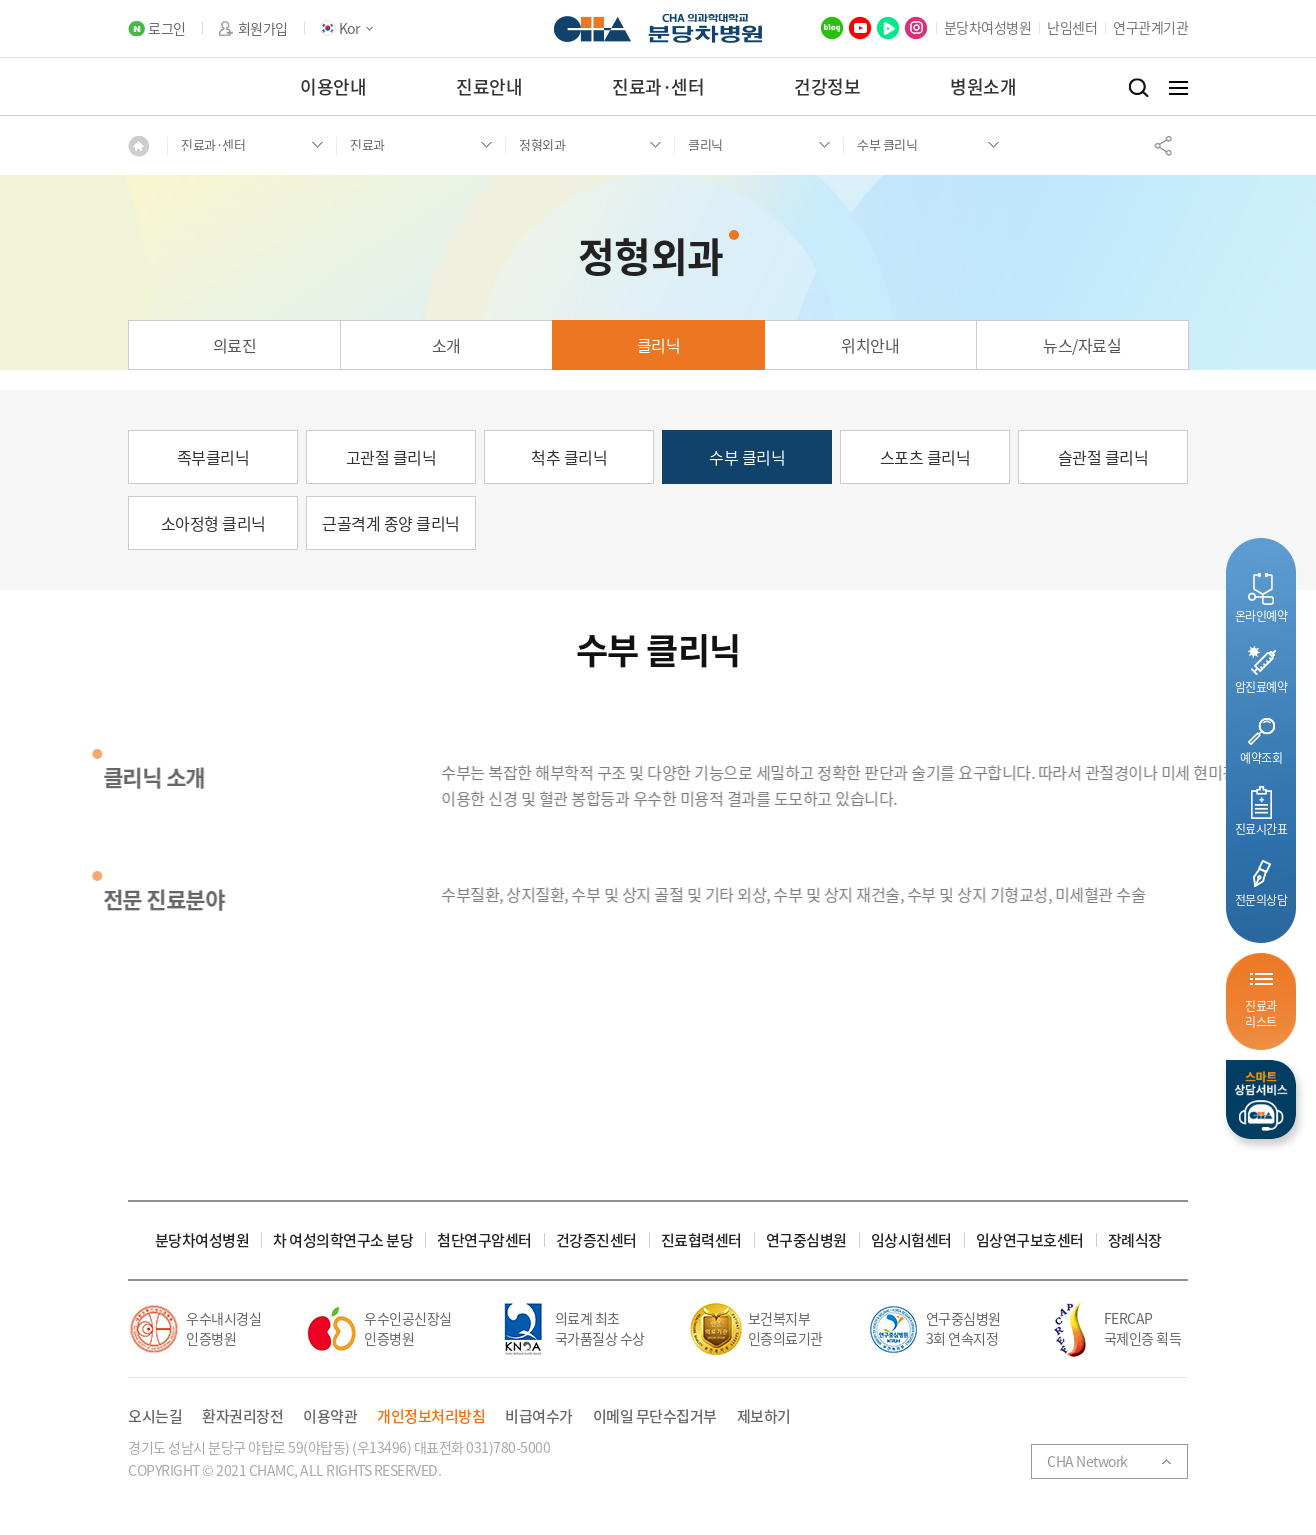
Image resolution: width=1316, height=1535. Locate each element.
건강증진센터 (596, 1240)
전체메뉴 (1178, 88)
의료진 (235, 345)
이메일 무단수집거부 (655, 1416)
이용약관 (330, 1416)
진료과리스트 (1261, 1013)
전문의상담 (1261, 899)
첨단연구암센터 (484, 1240)
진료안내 (489, 86)
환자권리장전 (242, 1416)
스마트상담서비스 (1261, 1099)
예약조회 (1261, 757)
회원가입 (263, 28)
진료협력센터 (701, 1240)
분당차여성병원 (988, 27)
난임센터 (1072, 27)
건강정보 (827, 86)
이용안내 (333, 86)
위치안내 (870, 345)
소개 (446, 345)
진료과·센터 (658, 86)
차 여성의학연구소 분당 (343, 1240)
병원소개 (983, 86)
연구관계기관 (1150, 27)
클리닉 (659, 345)
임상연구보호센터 (1030, 1240)
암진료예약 (1261, 686)
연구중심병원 (806, 1240)
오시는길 (155, 1416)
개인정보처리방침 (431, 1416)
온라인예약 (1261, 615)
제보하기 (764, 1416)
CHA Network (1087, 1461)
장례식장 (1135, 1240)
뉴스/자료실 (1082, 345)
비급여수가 (539, 1416)
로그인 (167, 28)
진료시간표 (1261, 828)
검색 (1138, 88)
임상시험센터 (911, 1240)
